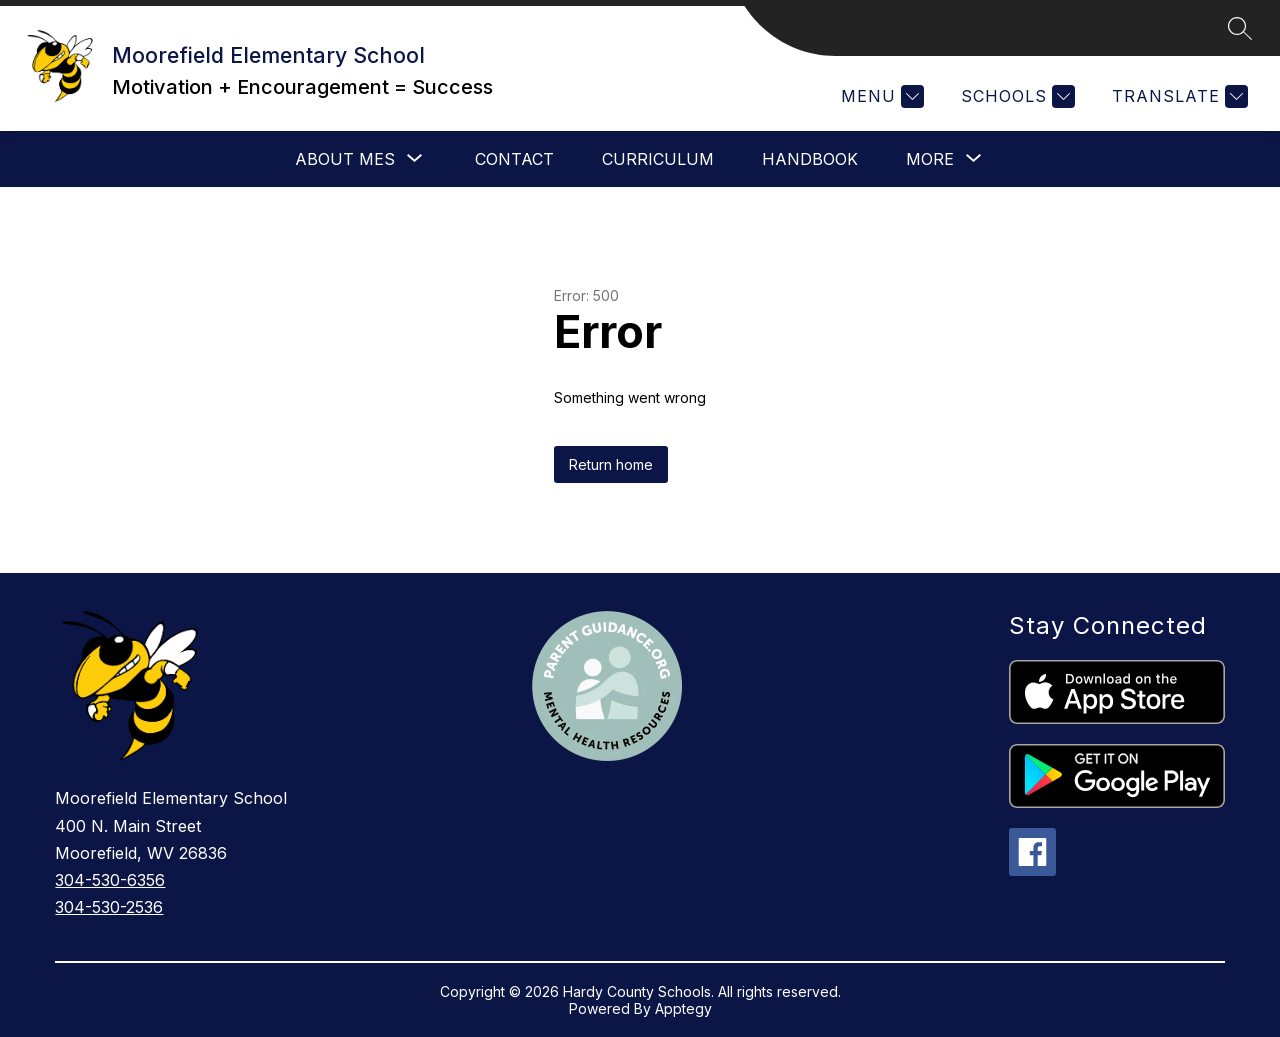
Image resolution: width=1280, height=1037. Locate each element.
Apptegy (683, 1008)
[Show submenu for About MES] (345, 159)
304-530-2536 (109, 907)
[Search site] (1240, 28)
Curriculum (658, 159)
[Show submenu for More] (930, 159)
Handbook (810, 159)
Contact (514, 159)
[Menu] (880, 96)
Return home (611, 464)
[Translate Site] (1177, 96)
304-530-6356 (110, 880)
